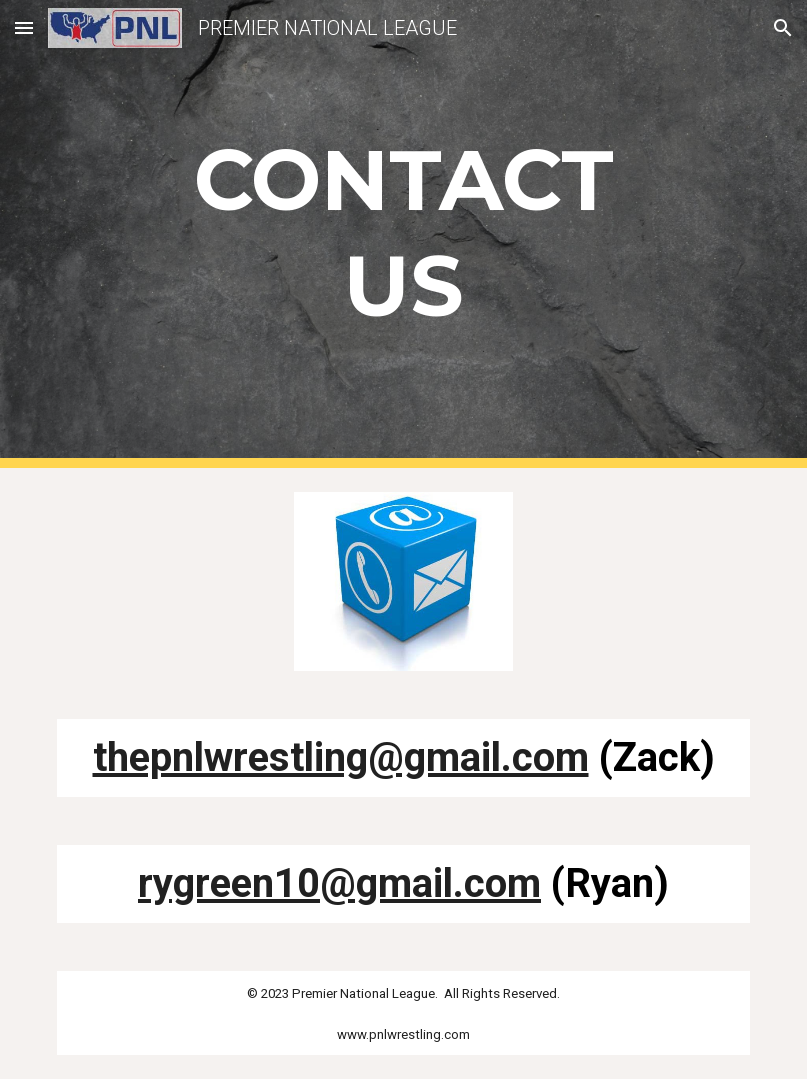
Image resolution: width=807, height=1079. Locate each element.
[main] (403, 234)
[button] (24, 27)
